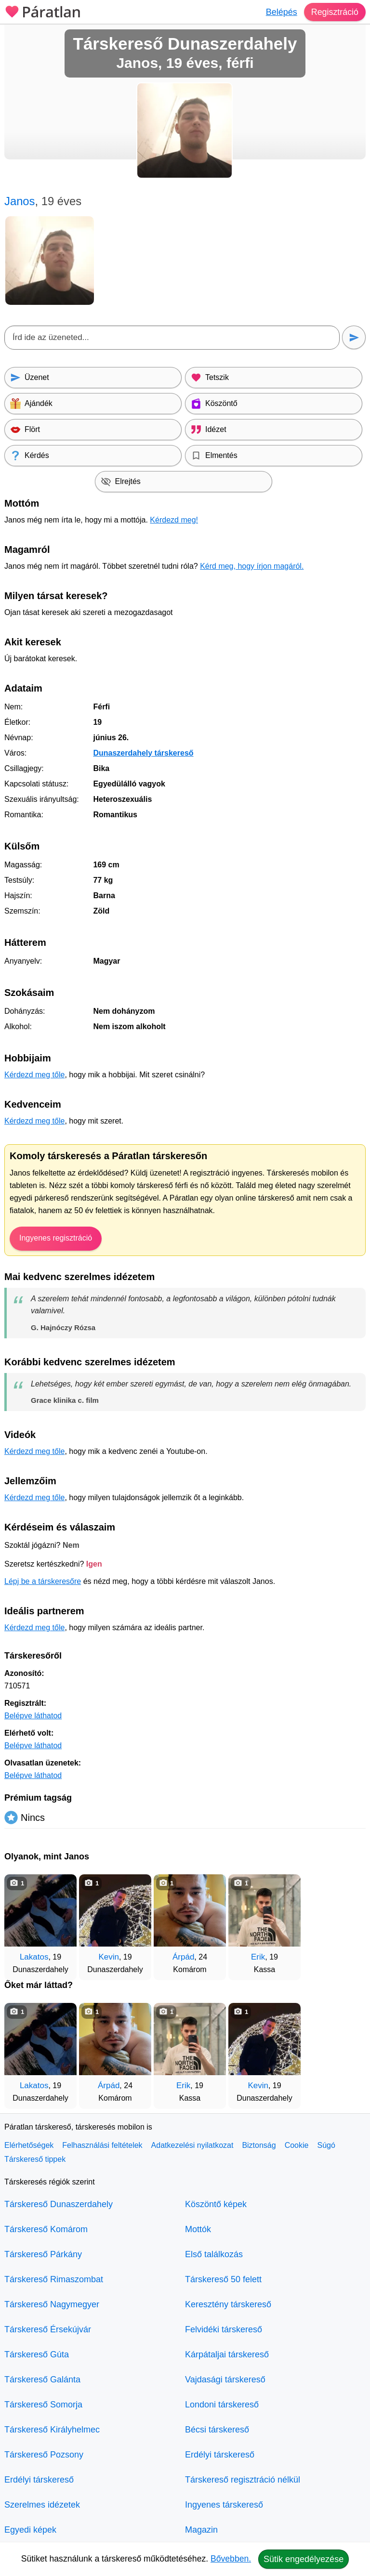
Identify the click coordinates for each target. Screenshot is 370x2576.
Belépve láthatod (33, 1716)
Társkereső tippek (35, 2159)
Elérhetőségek (28, 2145)
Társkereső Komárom (46, 2229)
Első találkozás (214, 2254)
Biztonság (259, 2145)
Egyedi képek (30, 2530)
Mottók (198, 2229)
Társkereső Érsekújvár (47, 2329)
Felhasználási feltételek (102, 2145)
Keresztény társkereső (228, 2304)
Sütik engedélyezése (304, 2559)
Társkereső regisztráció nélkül (242, 2479)
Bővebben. (231, 2558)
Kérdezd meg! (174, 520)
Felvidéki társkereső (223, 2329)
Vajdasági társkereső (225, 2379)
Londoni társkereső (222, 2404)
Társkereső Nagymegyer (51, 2304)
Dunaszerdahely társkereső (143, 753)
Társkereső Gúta (36, 2354)
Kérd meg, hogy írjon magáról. (252, 566)
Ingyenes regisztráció (55, 1238)
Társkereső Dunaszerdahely (58, 2204)
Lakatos (34, 1956)
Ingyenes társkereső (224, 2505)
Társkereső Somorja (43, 2404)
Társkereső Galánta (42, 2379)
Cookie (297, 2145)
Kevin (108, 1956)
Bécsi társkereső (217, 2429)
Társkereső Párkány (43, 2254)
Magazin (201, 2530)
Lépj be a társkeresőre (42, 1581)
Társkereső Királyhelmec (52, 2429)
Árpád (183, 1956)
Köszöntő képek (216, 2204)
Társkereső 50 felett (223, 2279)
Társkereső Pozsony (43, 2454)
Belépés (281, 12)
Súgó (326, 2145)
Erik (258, 1956)
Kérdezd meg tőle (34, 1075)
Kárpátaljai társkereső (227, 2354)
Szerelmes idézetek (42, 2505)
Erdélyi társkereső (39, 2479)
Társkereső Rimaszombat (53, 2279)
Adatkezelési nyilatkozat (192, 2145)
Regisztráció (334, 12)
